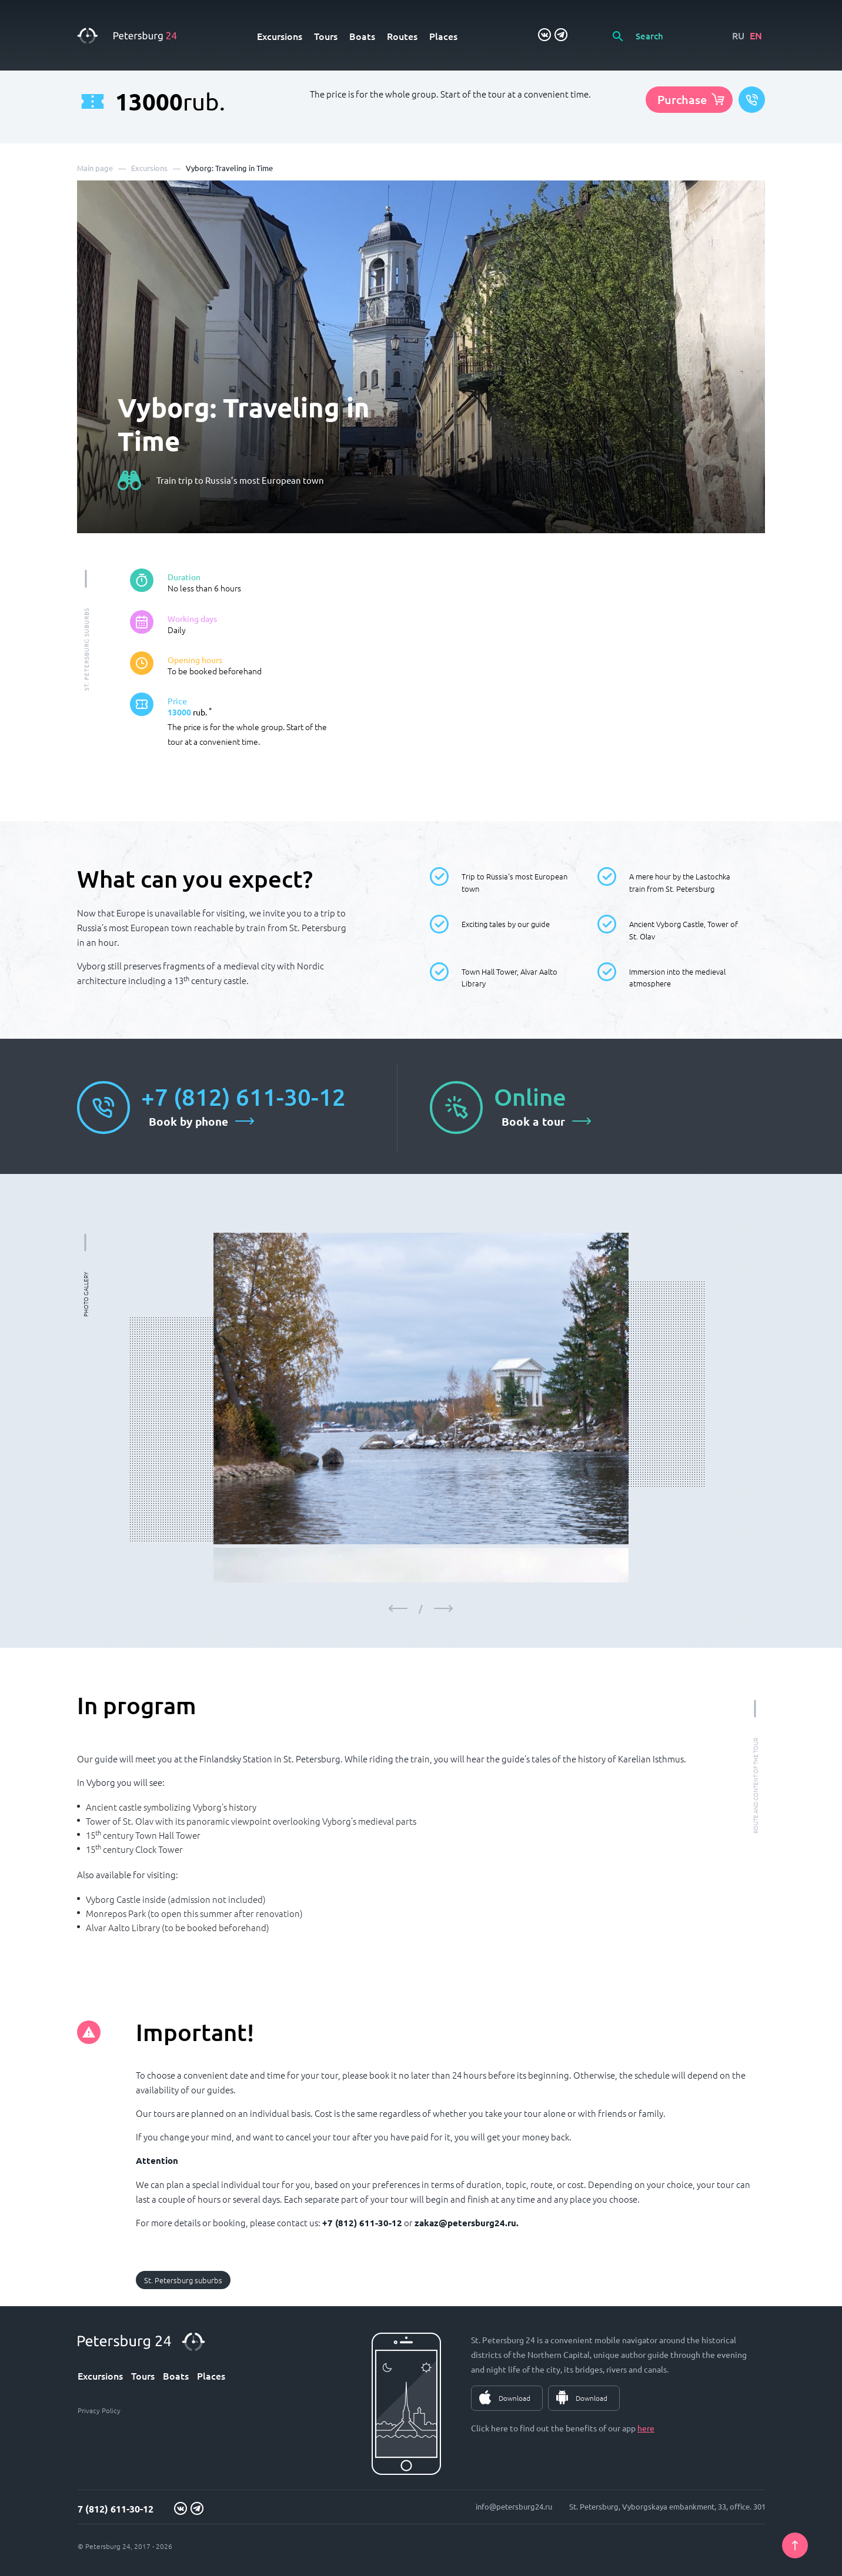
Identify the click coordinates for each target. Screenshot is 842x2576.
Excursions (279, 35)
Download (514, 2398)
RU (738, 35)
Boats (362, 35)
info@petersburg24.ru (514, 2506)
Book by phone (188, 1121)
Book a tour (533, 1121)
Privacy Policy (99, 2410)
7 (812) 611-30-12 (115, 2509)
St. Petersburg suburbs (183, 2280)
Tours (326, 35)
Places (443, 35)
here (645, 2428)
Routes (402, 35)
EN (756, 35)
